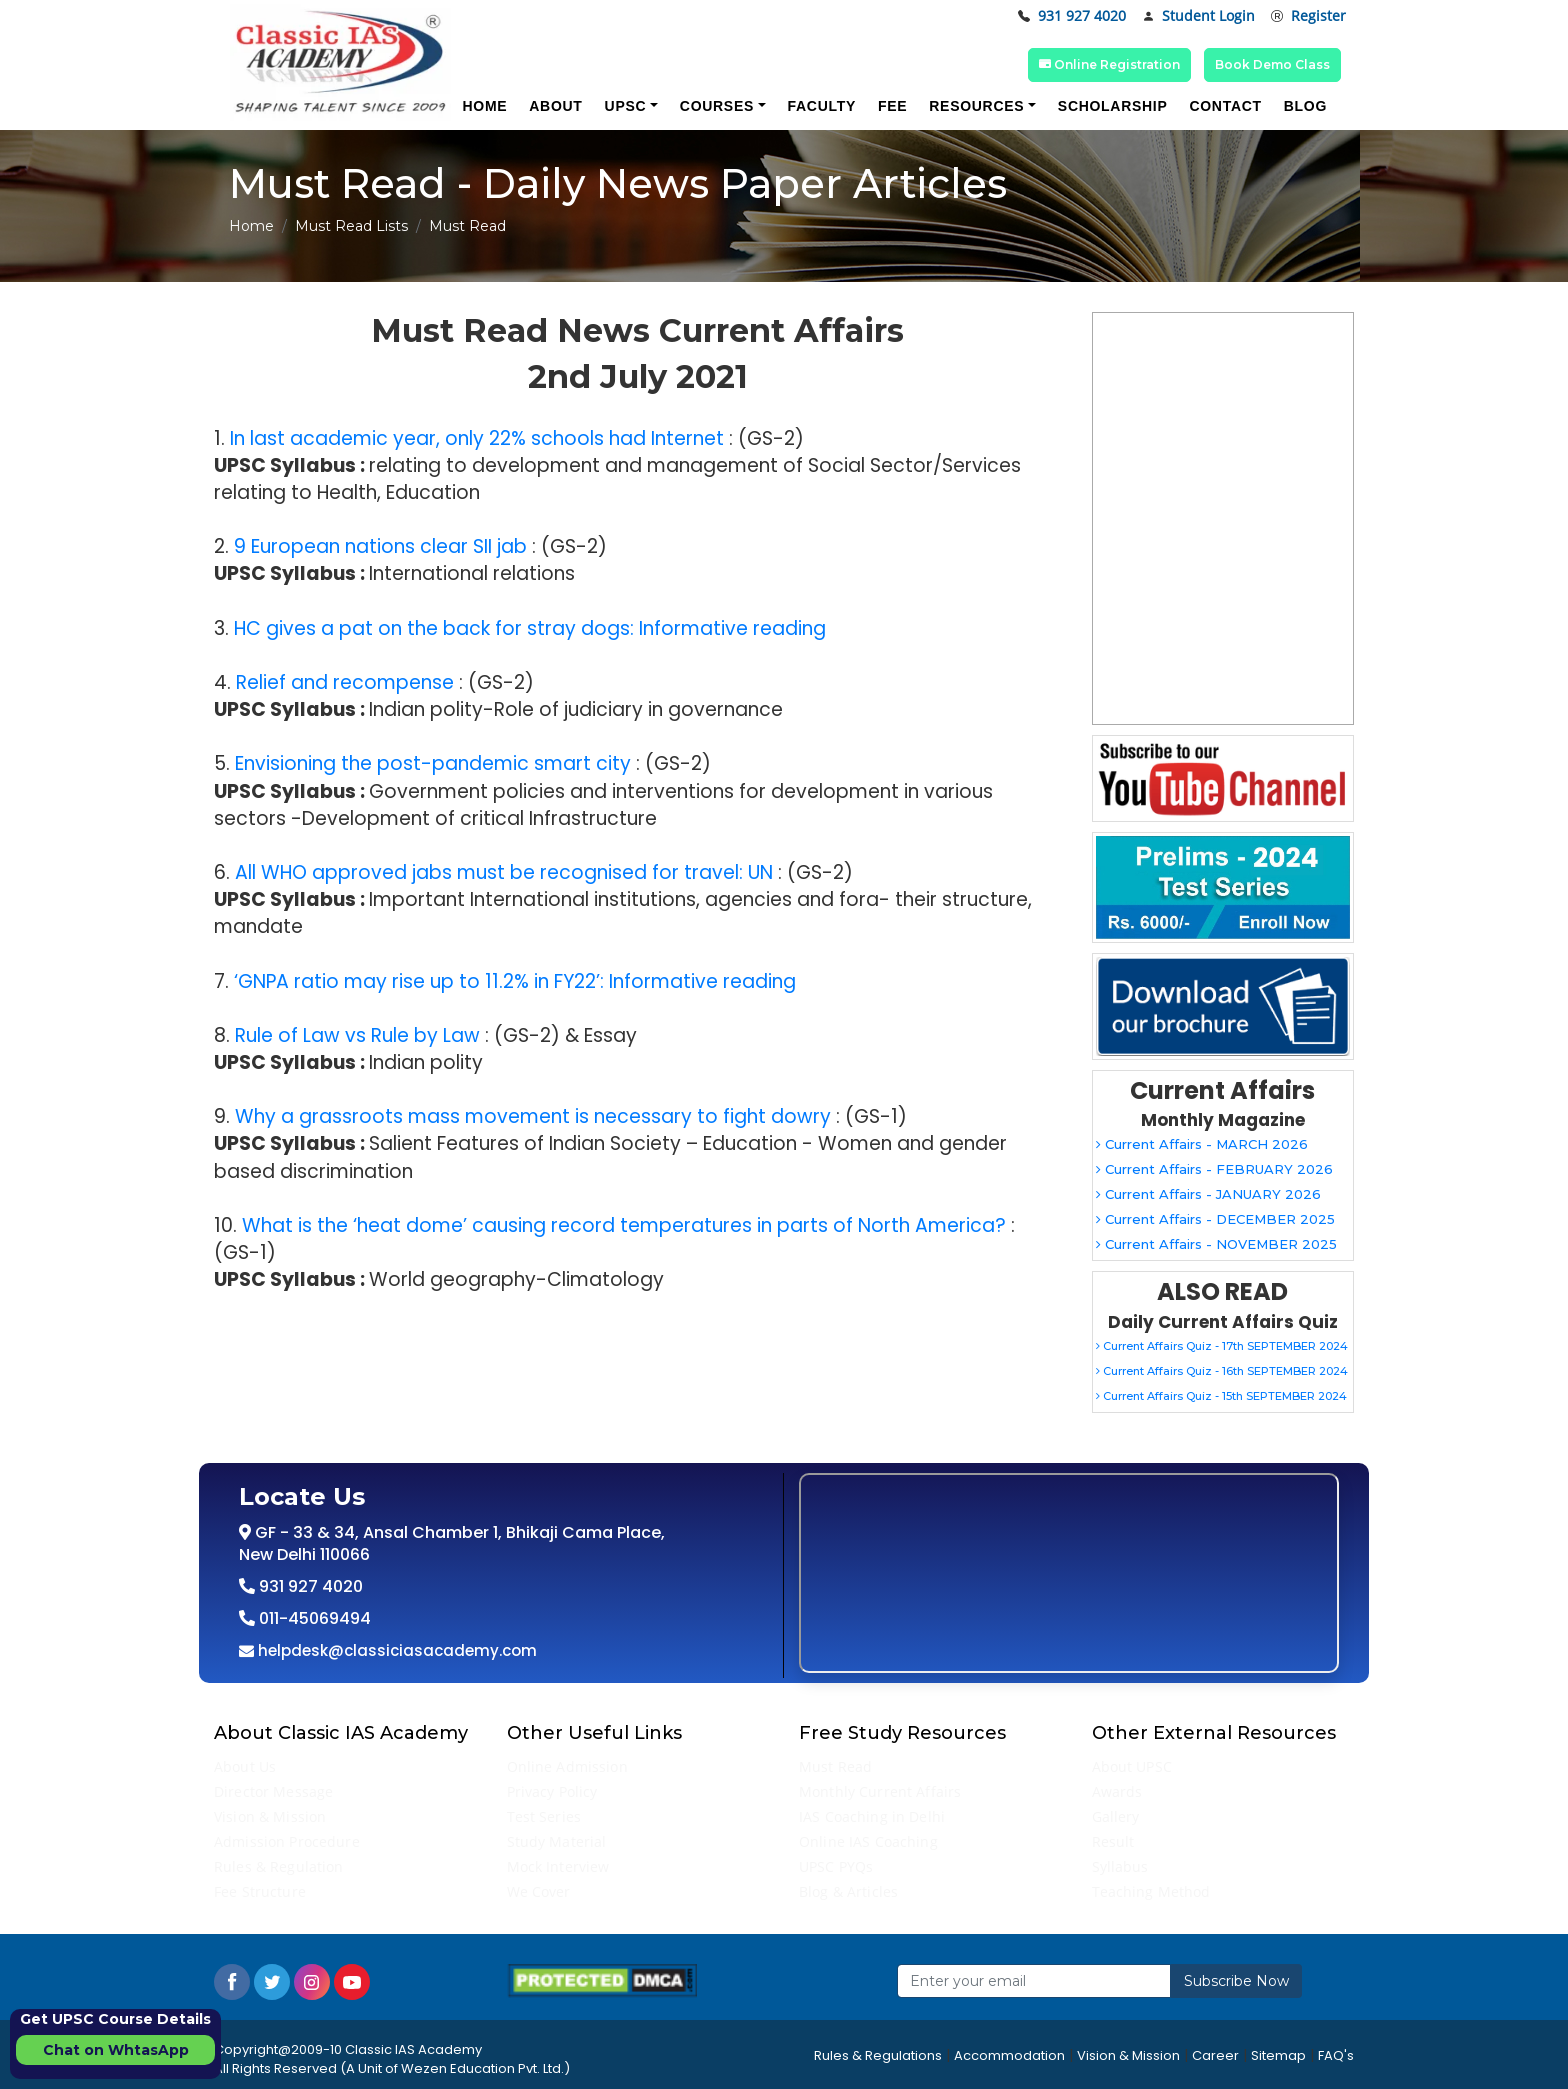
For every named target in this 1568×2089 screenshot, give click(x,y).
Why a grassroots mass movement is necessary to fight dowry (533, 1116)
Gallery (1116, 1816)
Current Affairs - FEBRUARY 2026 (1214, 1169)
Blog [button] (1305, 106)
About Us (245, 1766)
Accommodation (1009, 2055)
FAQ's (1336, 2055)
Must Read (835, 1766)
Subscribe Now (1236, 1981)
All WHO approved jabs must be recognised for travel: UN (504, 872)
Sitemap (1278, 2055)
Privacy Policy (552, 1791)
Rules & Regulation (279, 1866)
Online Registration (1109, 64)
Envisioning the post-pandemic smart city (433, 763)
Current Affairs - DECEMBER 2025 (1215, 1219)
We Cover (539, 1891)
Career (1215, 2055)
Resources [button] (976, 106)
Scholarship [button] (1113, 106)
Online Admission (567, 1766)
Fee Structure (260, 1891)
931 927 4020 (1072, 16)
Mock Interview (558, 1866)
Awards (1117, 1791)
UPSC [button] (626, 106)
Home (251, 226)
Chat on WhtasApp (116, 2050)
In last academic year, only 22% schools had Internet (477, 438)
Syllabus (1120, 1866)
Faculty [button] (822, 106)
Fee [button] (892, 106)
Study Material (557, 1841)
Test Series (544, 1816)
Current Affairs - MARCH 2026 (1202, 1144)
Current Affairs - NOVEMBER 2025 (1216, 1244)
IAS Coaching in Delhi (872, 1816)
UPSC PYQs (836, 1866)
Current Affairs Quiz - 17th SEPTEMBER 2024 (1222, 1346)
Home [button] (484, 106)
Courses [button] (717, 106)
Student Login (1198, 16)
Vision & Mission (270, 1816)
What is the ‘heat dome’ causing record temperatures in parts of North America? (624, 1225)
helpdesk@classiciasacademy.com (395, 1650)
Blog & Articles (848, 1891)
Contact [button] (1225, 106)
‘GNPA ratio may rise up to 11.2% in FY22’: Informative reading (515, 981)
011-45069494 (313, 1618)
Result (1113, 1841)
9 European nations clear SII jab (380, 546)
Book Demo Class (1272, 64)
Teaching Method (1151, 1891)
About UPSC (1132, 1766)
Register (1308, 16)
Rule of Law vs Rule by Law (357, 1035)
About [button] (555, 106)
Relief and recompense (345, 682)
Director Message (273, 1791)
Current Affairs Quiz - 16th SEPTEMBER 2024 (1222, 1371)
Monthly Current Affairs (880, 1791)
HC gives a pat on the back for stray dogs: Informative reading (530, 628)
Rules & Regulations (878, 2055)
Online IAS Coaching (868, 1841)
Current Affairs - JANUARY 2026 (1208, 1194)
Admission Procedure (287, 1841)
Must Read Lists (351, 226)
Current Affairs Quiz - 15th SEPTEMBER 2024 (1221, 1396)
